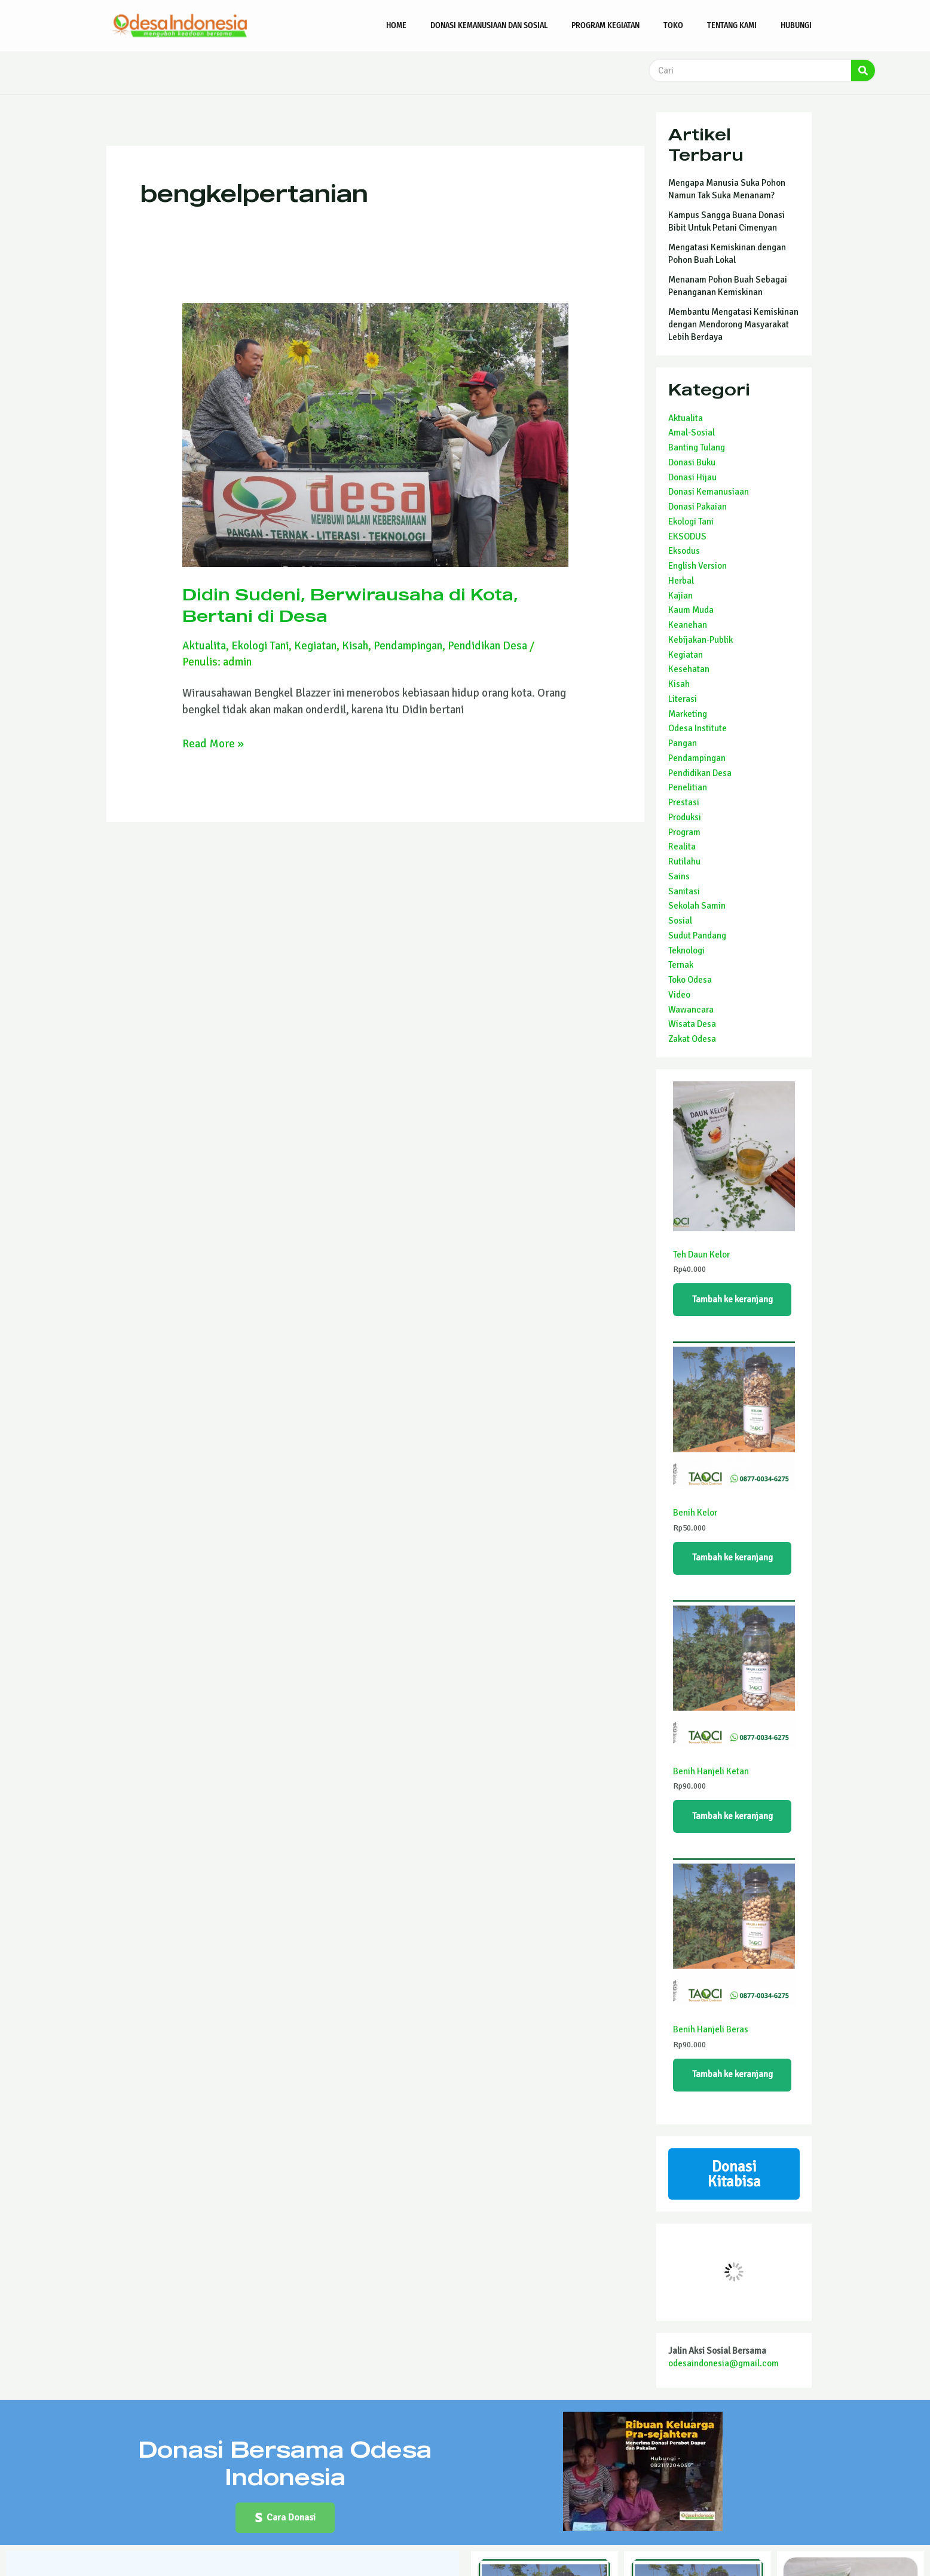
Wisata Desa (692, 1024)
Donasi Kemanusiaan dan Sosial (488, 25)
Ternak (680, 964)
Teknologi (686, 950)
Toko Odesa (690, 979)
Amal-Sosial (691, 432)
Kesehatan (688, 669)
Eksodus (684, 550)
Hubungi (796, 25)
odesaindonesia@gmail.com (723, 2365)
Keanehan (687, 625)
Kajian (680, 595)
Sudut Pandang (697, 935)
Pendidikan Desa (488, 644)
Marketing (687, 714)
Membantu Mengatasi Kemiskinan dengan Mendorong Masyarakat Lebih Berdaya (733, 324)
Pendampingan (408, 644)
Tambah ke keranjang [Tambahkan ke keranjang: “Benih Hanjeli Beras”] (732, 2075)
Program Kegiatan (605, 25)
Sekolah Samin (697, 905)
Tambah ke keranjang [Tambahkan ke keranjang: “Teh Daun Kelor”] (732, 1299)
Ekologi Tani (260, 644)
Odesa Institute (697, 728)
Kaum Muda (691, 610)
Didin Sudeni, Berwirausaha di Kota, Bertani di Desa (350, 603)
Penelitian (687, 787)
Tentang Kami (732, 25)
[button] (285, 2519)
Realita (682, 846)
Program (684, 832)
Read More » (213, 742)
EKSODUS (687, 536)
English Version (697, 565)
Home (396, 25)
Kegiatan (316, 644)
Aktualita (204, 644)
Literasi (682, 699)
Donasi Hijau (692, 477)
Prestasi (683, 802)
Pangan (682, 743)
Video (679, 994)
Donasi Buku (691, 462)
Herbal (681, 580)
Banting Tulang (696, 447)
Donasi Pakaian (697, 506)
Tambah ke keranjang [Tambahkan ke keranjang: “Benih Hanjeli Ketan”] (732, 1816)
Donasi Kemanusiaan (708, 491)
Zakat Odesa (692, 1039)
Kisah (355, 644)
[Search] (863, 70)
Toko (673, 25)
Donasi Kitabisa (734, 2175)
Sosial (680, 920)
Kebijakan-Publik (700, 639)
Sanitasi (684, 891)
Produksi (684, 817)
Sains (679, 876)
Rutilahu (684, 861)
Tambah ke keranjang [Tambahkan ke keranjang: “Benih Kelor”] (732, 1558)
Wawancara (691, 1009)
